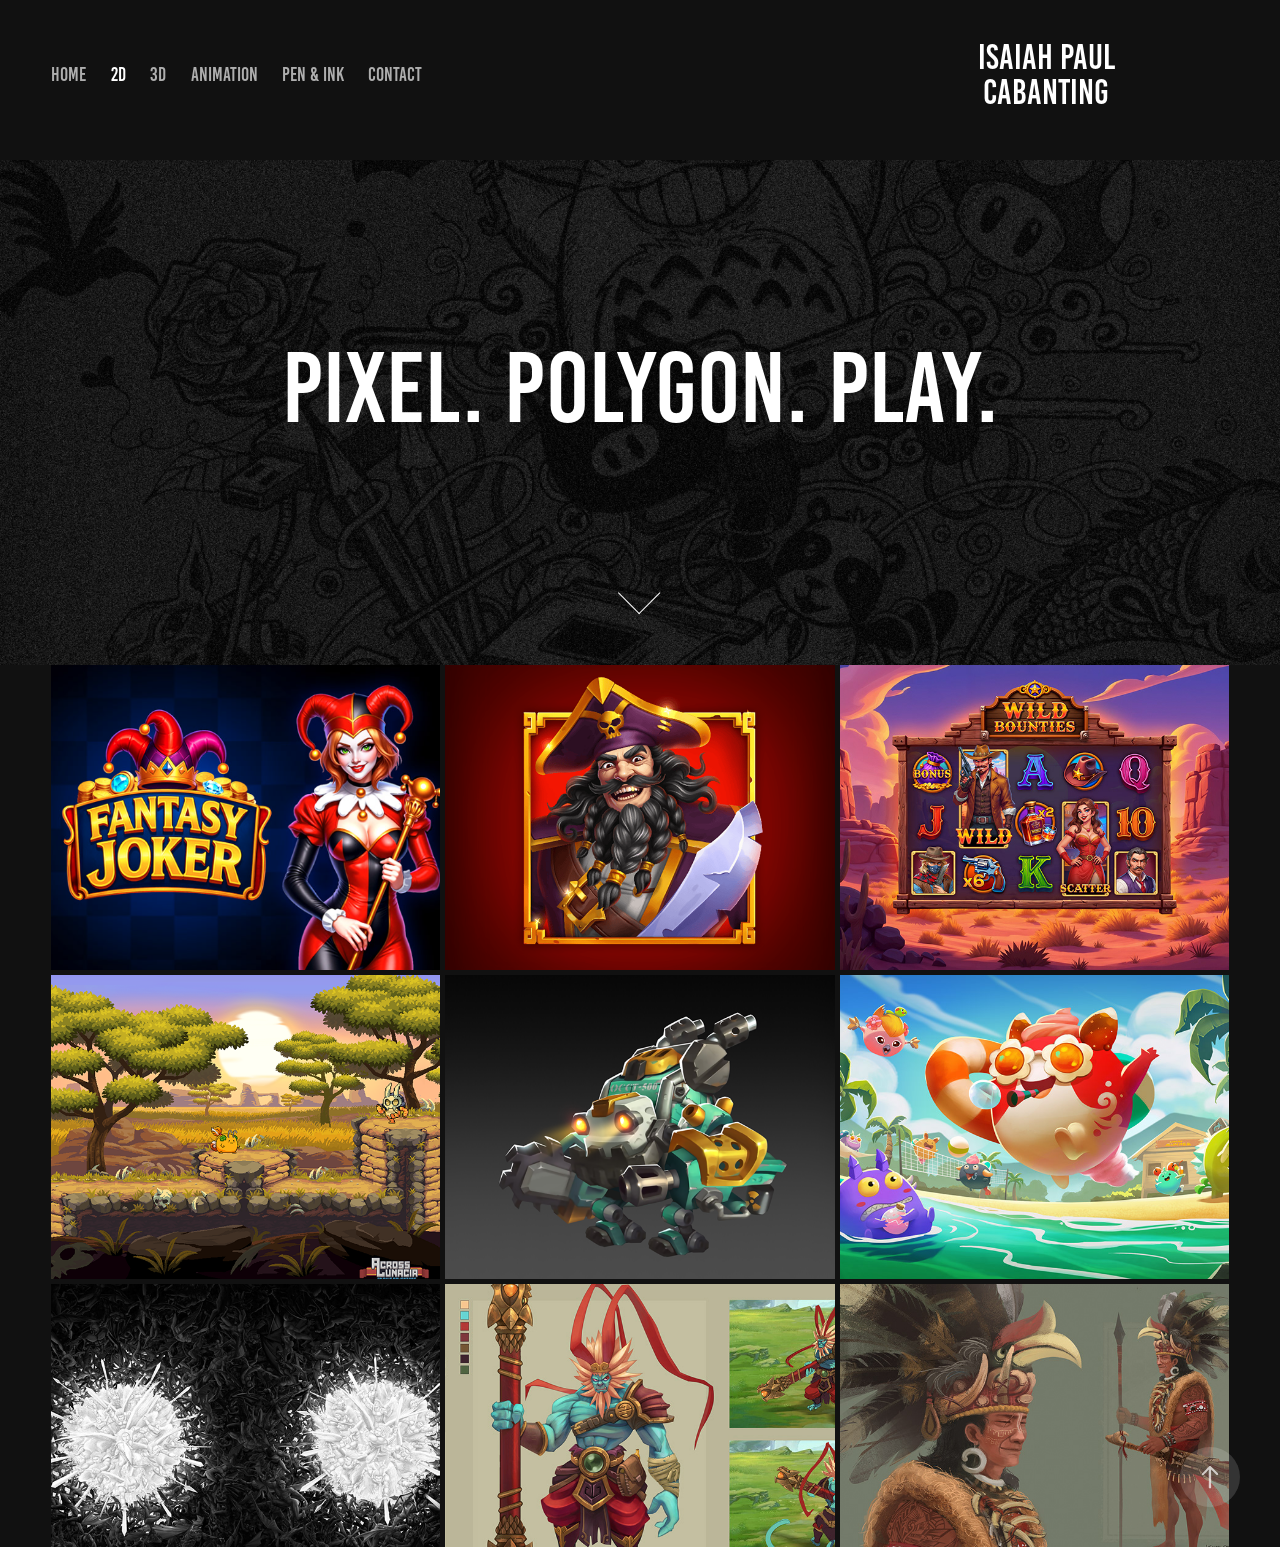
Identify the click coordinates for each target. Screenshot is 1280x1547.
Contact (395, 74)
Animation (224, 74)
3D (158, 74)
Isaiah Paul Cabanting (1050, 74)
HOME (68, 74)
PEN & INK (313, 74)
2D (118, 74)
